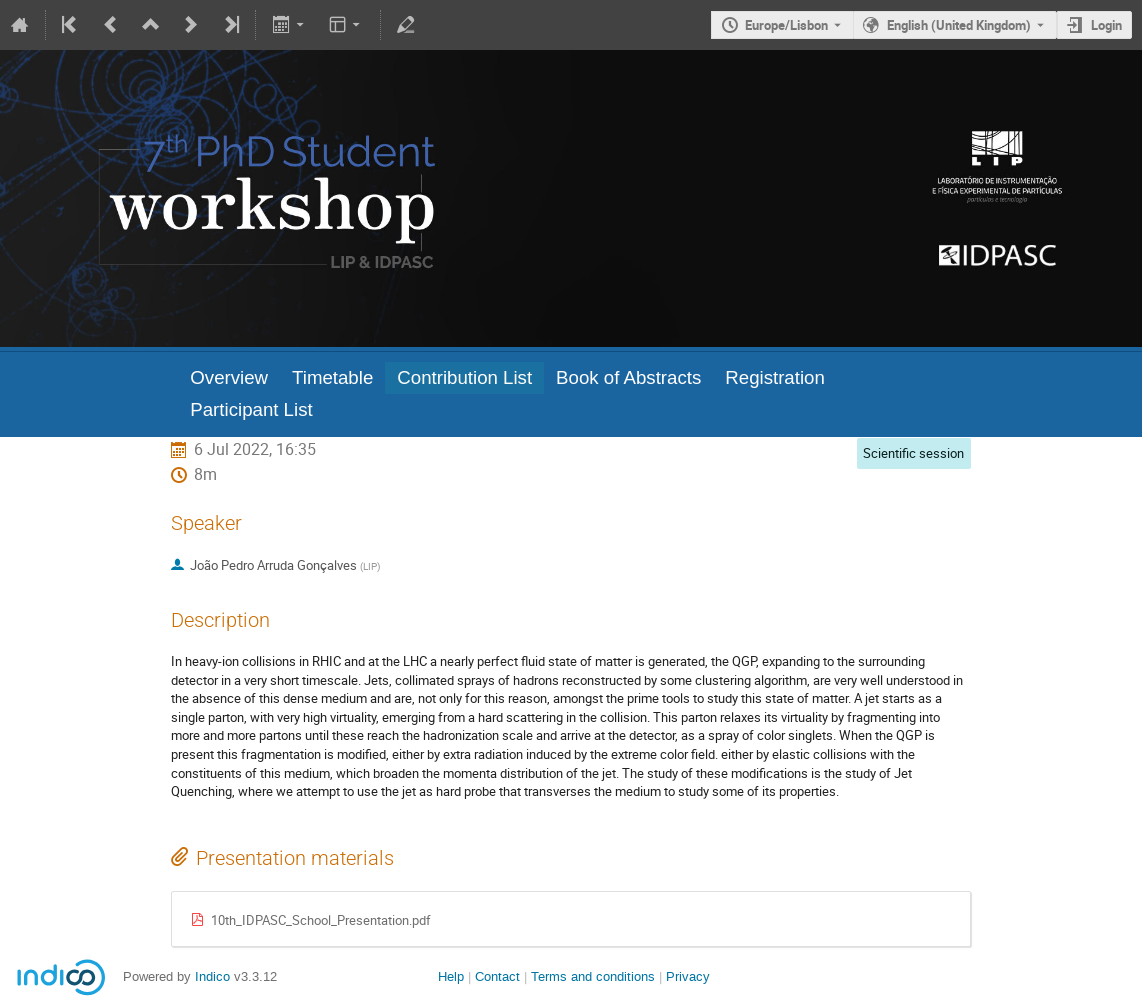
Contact (497, 976)
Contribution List (464, 377)
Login (1106, 25)
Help (451, 976)
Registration (775, 377)
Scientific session (913, 453)
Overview (229, 377)
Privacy (688, 976)
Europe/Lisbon (786, 25)
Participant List (251, 409)
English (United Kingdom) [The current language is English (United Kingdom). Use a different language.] (959, 25)
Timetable (332, 377)
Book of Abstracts (628, 377)
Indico (212, 976)
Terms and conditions (593, 976)
